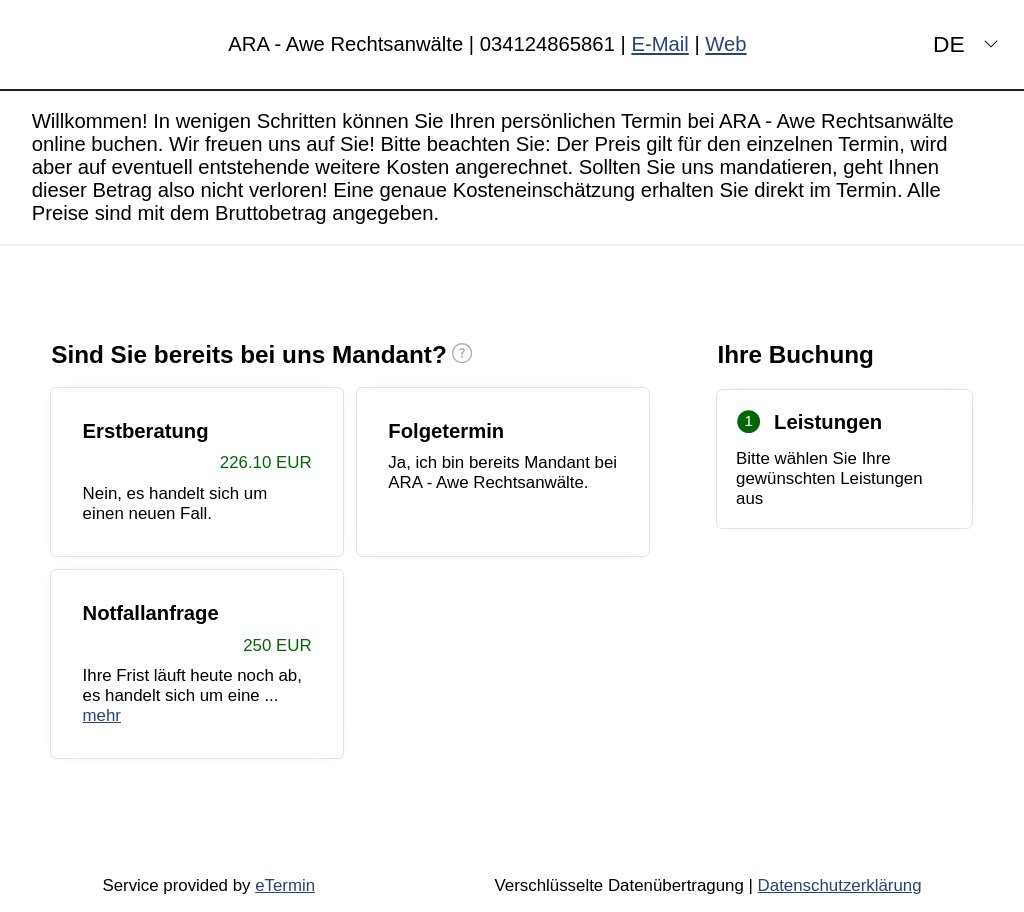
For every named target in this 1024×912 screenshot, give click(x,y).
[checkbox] (197, 471)
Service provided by (208, 885)
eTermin (285, 885)
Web (725, 44)
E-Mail (659, 44)
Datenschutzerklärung (840, 885)
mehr (102, 715)
